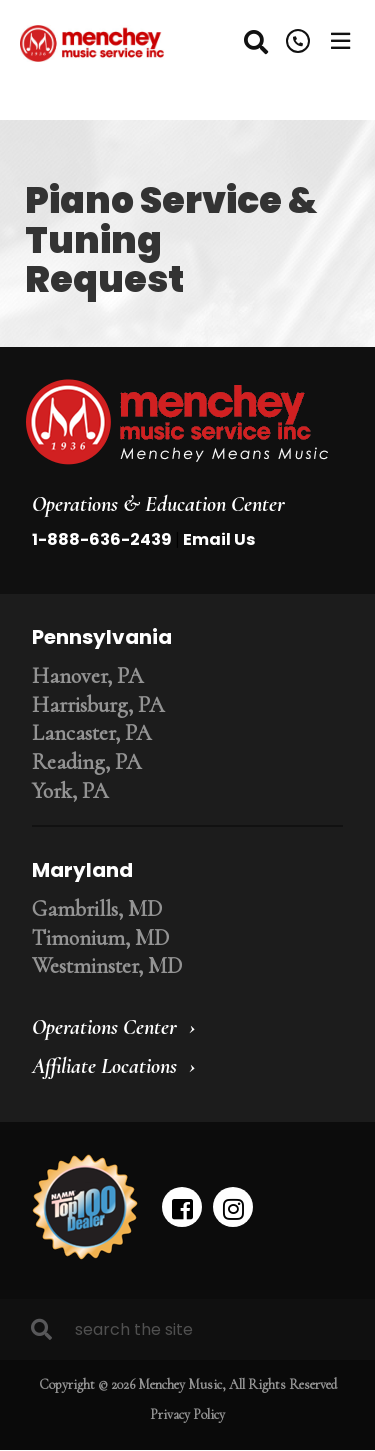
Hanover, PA (87, 676)
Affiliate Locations (104, 1066)
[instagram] (233, 1207)
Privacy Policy (187, 1414)
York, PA (70, 791)
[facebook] (182, 1207)
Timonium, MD (100, 938)
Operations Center (104, 1027)
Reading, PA (86, 762)
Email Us (219, 539)
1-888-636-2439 (102, 539)
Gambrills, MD (97, 909)
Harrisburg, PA (98, 705)
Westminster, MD (107, 966)
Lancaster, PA (91, 733)
